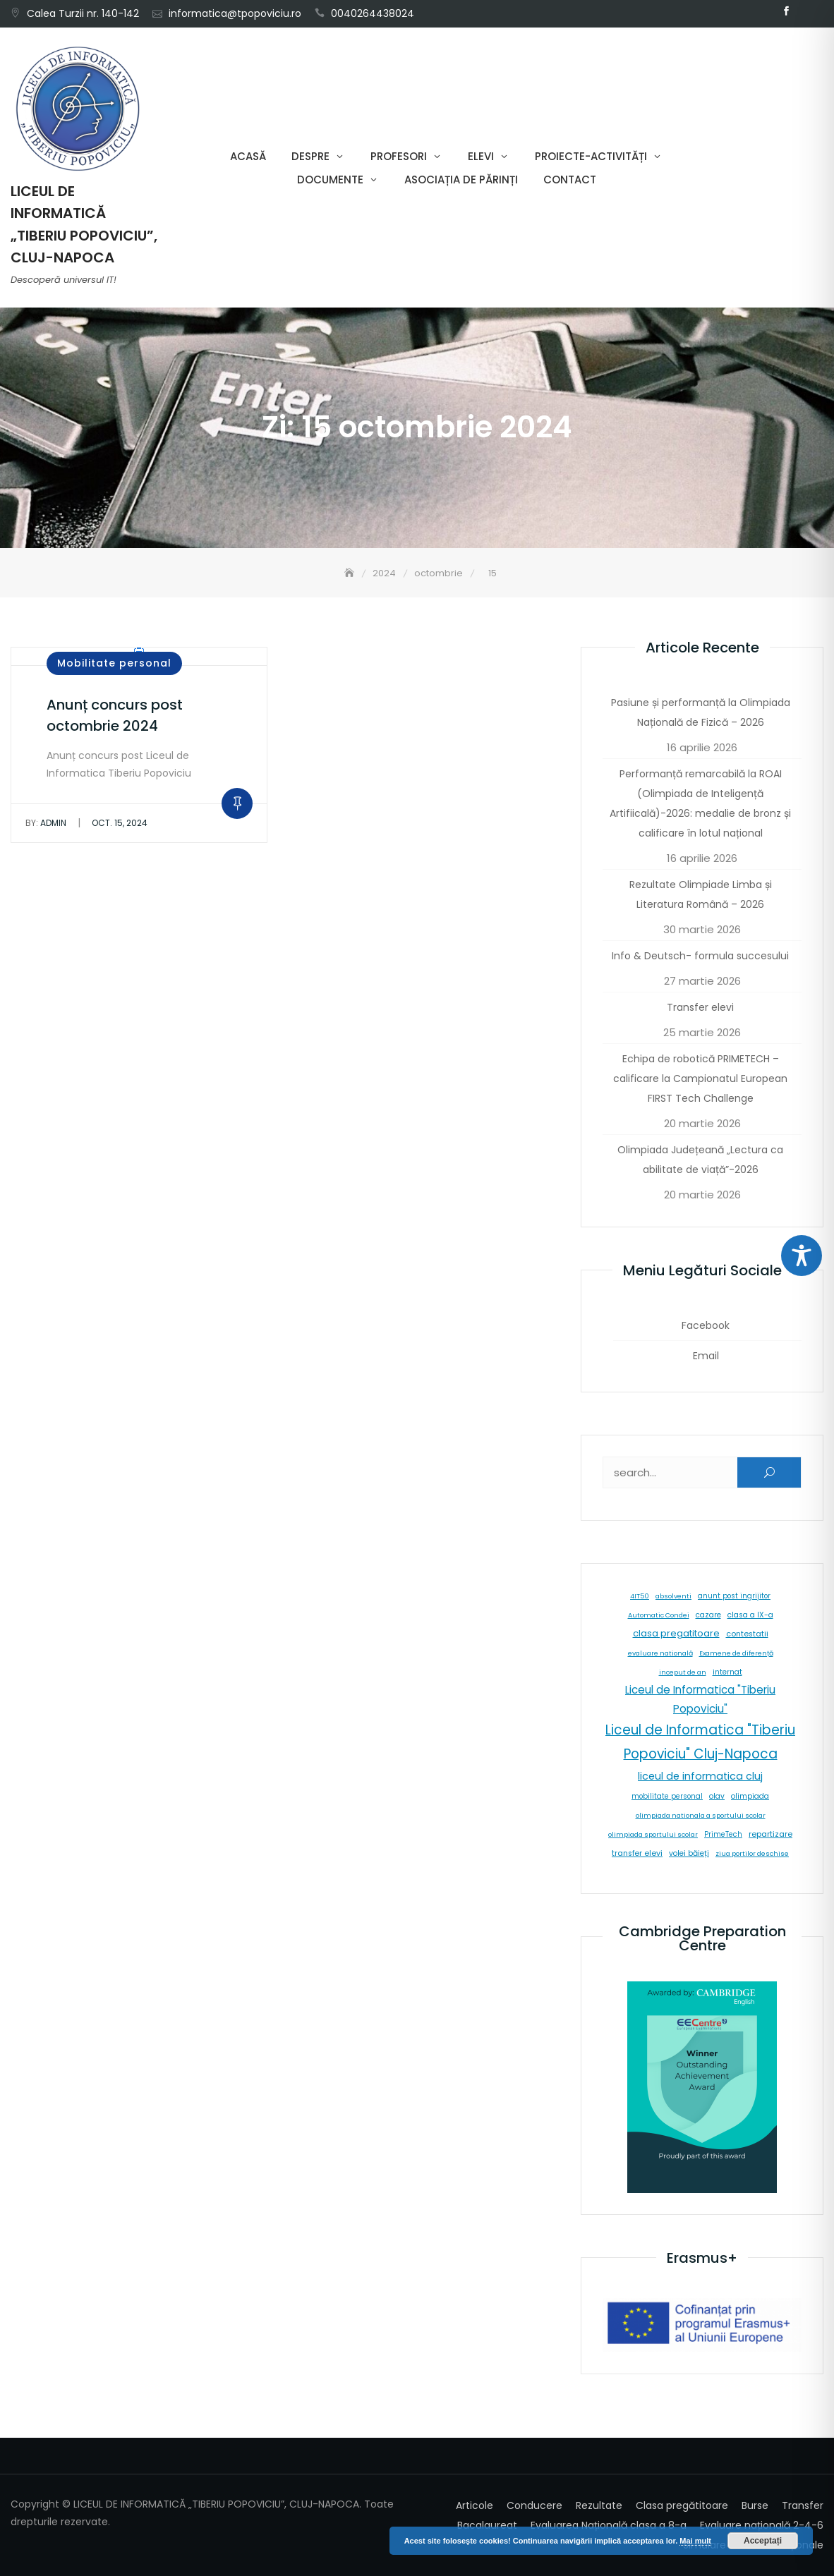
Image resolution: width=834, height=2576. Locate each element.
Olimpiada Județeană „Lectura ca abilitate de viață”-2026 (700, 1160)
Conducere (534, 2505)
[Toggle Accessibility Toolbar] (801, 1255)
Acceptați (763, 2541)
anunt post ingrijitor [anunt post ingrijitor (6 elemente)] (734, 1595)
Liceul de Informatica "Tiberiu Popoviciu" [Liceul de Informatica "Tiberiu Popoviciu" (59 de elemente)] (700, 1699)
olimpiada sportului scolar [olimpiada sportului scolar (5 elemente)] (653, 1834)
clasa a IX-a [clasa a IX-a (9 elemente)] (750, 1615)
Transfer (802, 2505)
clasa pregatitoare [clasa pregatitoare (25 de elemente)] (676, 1633)
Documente (330, 179)
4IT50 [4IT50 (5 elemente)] (639, 1595)
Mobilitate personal (114, 663)
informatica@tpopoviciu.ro (235, 13)
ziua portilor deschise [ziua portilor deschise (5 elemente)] (752, 1853)
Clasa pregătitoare (682, 2505)
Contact (569, 179)
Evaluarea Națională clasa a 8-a (609, 2525)
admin (45, 823)
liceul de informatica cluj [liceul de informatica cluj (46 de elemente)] (700, 1776)
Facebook (786, 11)
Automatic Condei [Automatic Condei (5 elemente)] (658, 1615)
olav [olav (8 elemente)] (717, 1796)
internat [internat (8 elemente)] (727, 1672)
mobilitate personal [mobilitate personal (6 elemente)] (667, 1796)
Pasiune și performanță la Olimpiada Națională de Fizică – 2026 (700, 712)
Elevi (481, 156)
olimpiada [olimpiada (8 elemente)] (750, 1796)
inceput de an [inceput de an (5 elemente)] (682, 1672)
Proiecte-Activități (591, 156)
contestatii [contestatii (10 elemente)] (747, 1634)
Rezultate (599, 2505)
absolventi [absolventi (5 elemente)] (673, 1595)
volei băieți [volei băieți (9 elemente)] (689, 1853)
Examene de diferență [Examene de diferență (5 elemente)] (736, 1653)
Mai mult (695, 2540)
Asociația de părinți (461, 179)
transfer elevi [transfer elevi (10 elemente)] (637, 1853)
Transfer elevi (700, 1007)
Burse (755, 2505)
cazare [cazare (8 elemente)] (708, 1615)
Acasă (248, 156)
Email (807, 11)
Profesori (398, 156)
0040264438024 (372, 13)
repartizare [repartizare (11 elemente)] (770, 1834)
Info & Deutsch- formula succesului (700, 956)
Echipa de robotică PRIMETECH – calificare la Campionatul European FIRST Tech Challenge (700, 1078)
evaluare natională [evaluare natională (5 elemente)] (660, 1653)
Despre (310, 156)
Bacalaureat (487, 2525)
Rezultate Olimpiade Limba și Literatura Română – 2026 (700, 894)
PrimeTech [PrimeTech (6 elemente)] (723, 1834)
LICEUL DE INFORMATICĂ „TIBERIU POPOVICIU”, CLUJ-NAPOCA (84, 224)
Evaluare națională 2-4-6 (761, 2525)
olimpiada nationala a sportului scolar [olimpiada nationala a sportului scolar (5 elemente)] (701, 1815)
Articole (474, 2505)
